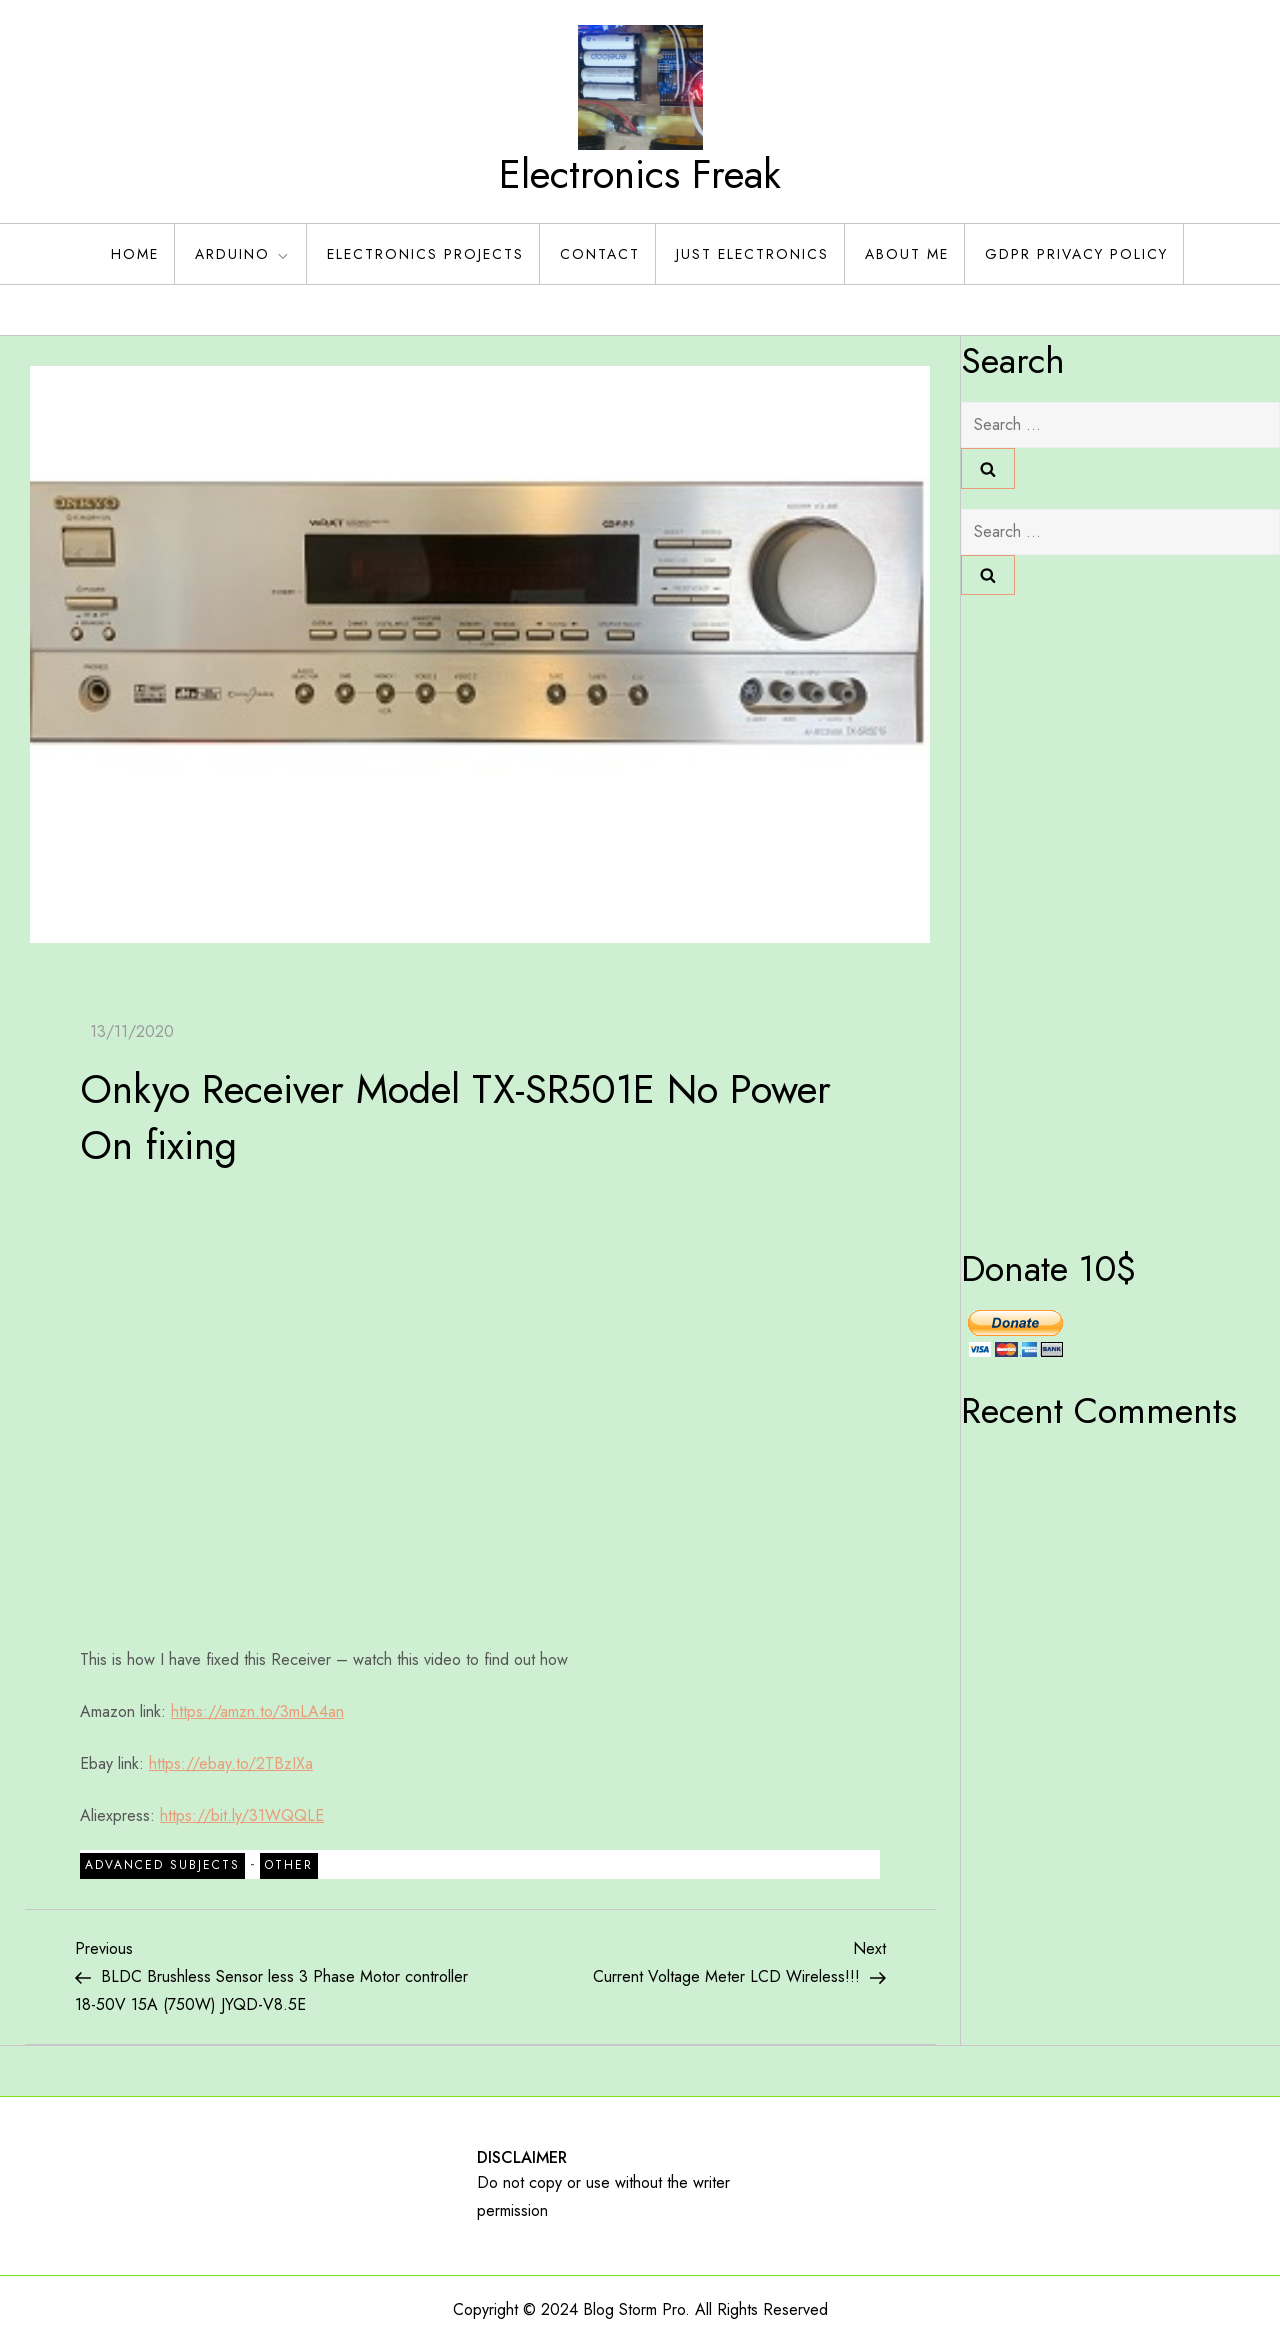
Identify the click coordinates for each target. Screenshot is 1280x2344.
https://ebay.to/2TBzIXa (231, 1763)
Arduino (243, 254)
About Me (907, 254)
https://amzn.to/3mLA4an (257, 1711)
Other (289, 1865)
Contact (600, 254)
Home (135, 254)
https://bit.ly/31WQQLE (242, 1815)
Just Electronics (752, 254)
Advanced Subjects (162, 1865)
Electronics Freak (640, 174)
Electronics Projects (425, 254)
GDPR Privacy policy (1076, 254)
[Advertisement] (1041, 915)
